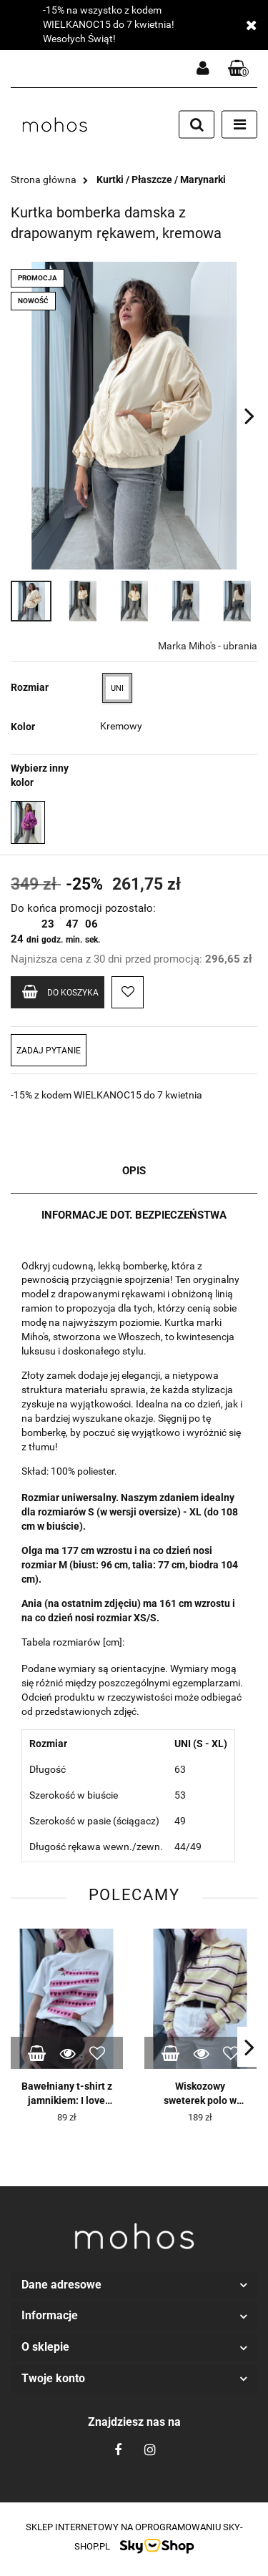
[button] (238, 69)
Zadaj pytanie (48, 1051)
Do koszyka (60, 991)
